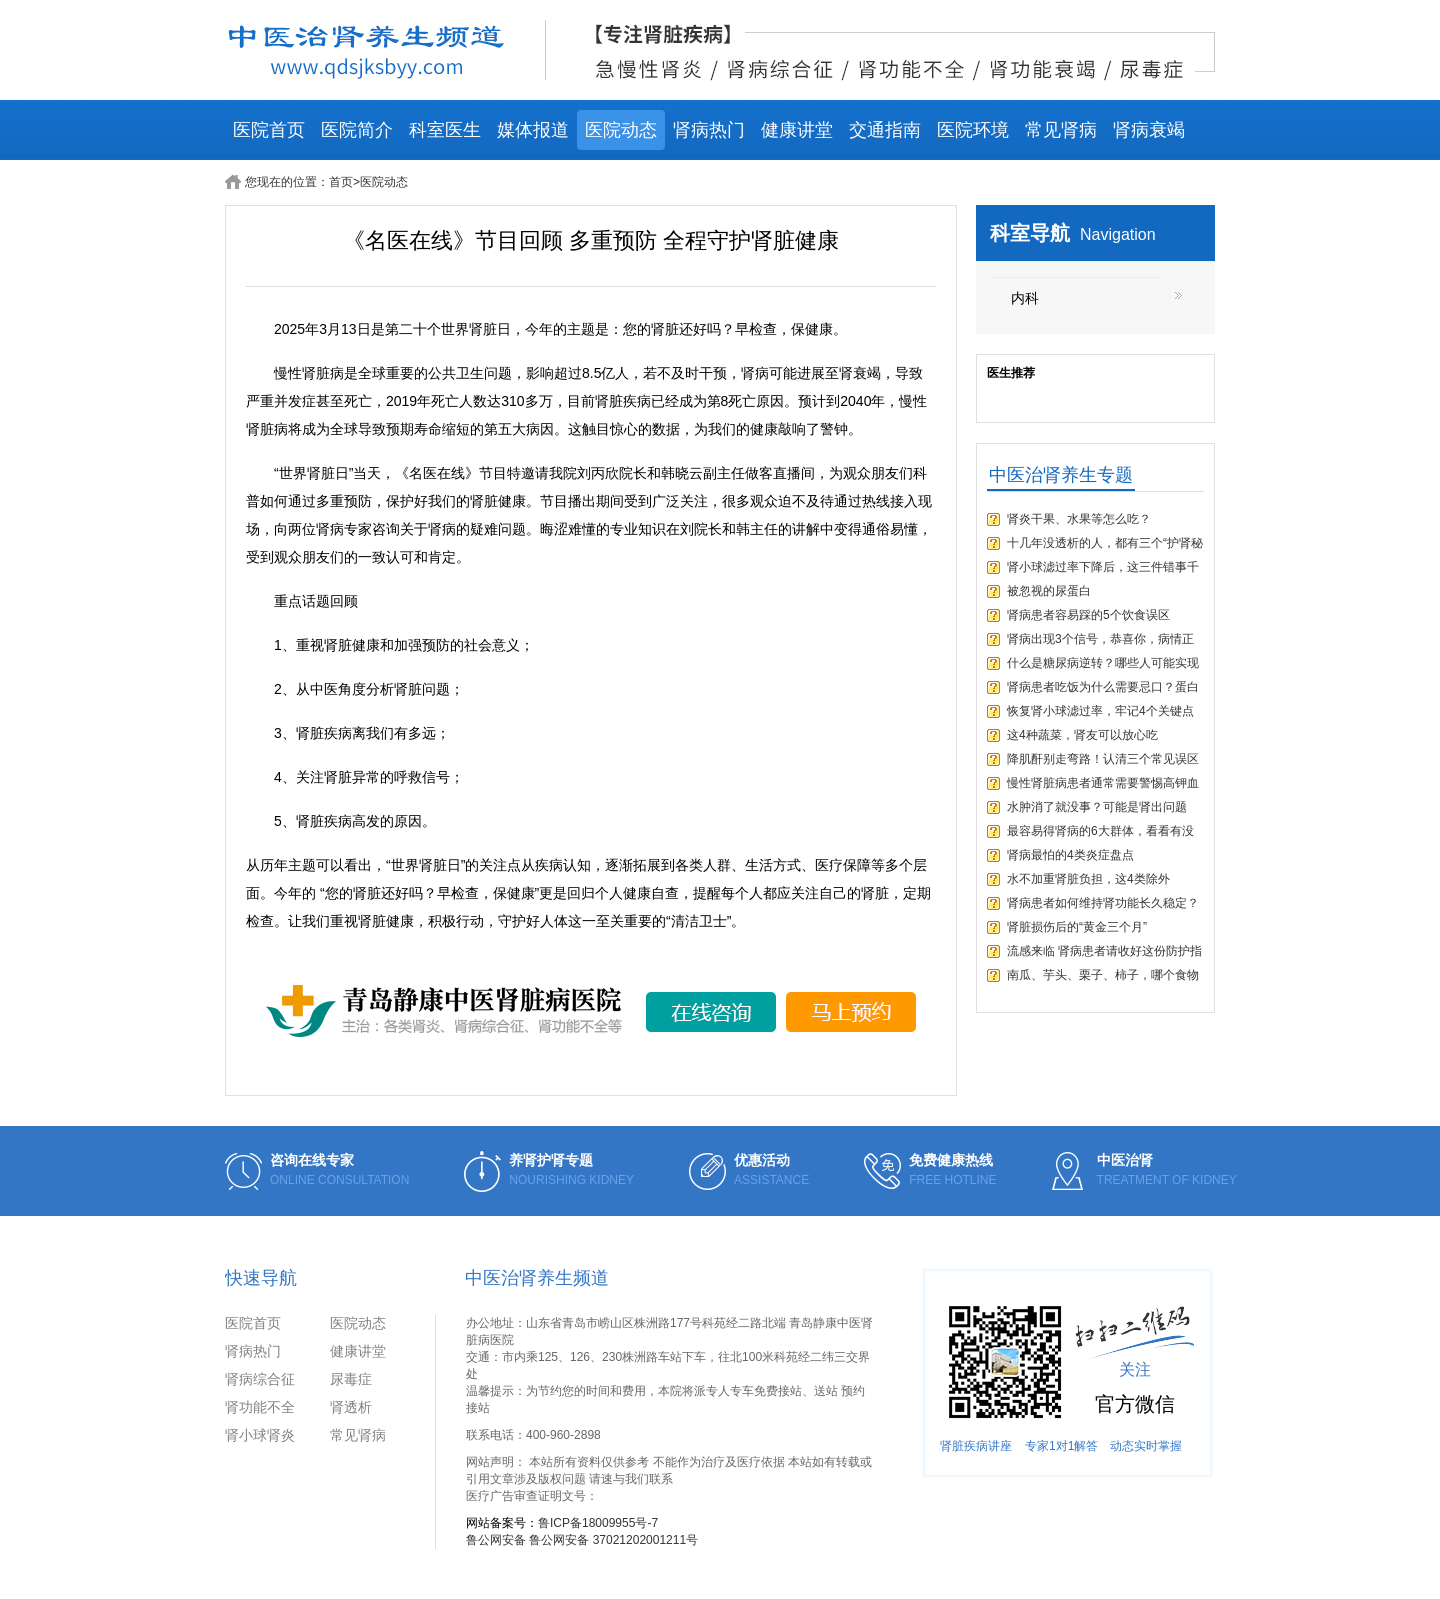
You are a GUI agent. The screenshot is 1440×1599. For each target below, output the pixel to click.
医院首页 (269, 130)
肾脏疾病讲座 (976, 1446)
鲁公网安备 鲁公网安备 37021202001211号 (582, 1540)
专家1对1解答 (1061, 1446)
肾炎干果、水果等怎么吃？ (1079, 519)
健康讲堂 (797, 130)
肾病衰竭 (1149, 130)
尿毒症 (351, 1379)
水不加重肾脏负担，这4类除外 (1088, 879)
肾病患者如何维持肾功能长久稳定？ (1103, 903)
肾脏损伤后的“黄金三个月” (1077, 927)
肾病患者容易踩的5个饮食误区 (1088, 615)
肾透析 (351, 1407)
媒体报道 (533, 130)
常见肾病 (1061, 130)
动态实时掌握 (1146, 1446)
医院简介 (357, 130)
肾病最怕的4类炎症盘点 (1070, 855)
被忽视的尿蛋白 (1049, 591)
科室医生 (445, 130)
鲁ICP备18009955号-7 (598, 1523)
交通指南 (885, 130)
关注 (1135, 1369)
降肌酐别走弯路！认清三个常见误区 (1103, 759)
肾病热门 (709, 130)
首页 (341, 182)
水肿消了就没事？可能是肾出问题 (1097, 807)
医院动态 (621, 130)
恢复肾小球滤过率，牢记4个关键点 (1100, 711)
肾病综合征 (260, 1379)
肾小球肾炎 (260, 1435)
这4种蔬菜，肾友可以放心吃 (1082, 735)
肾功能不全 (260, 1407)
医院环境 (973, 130)
